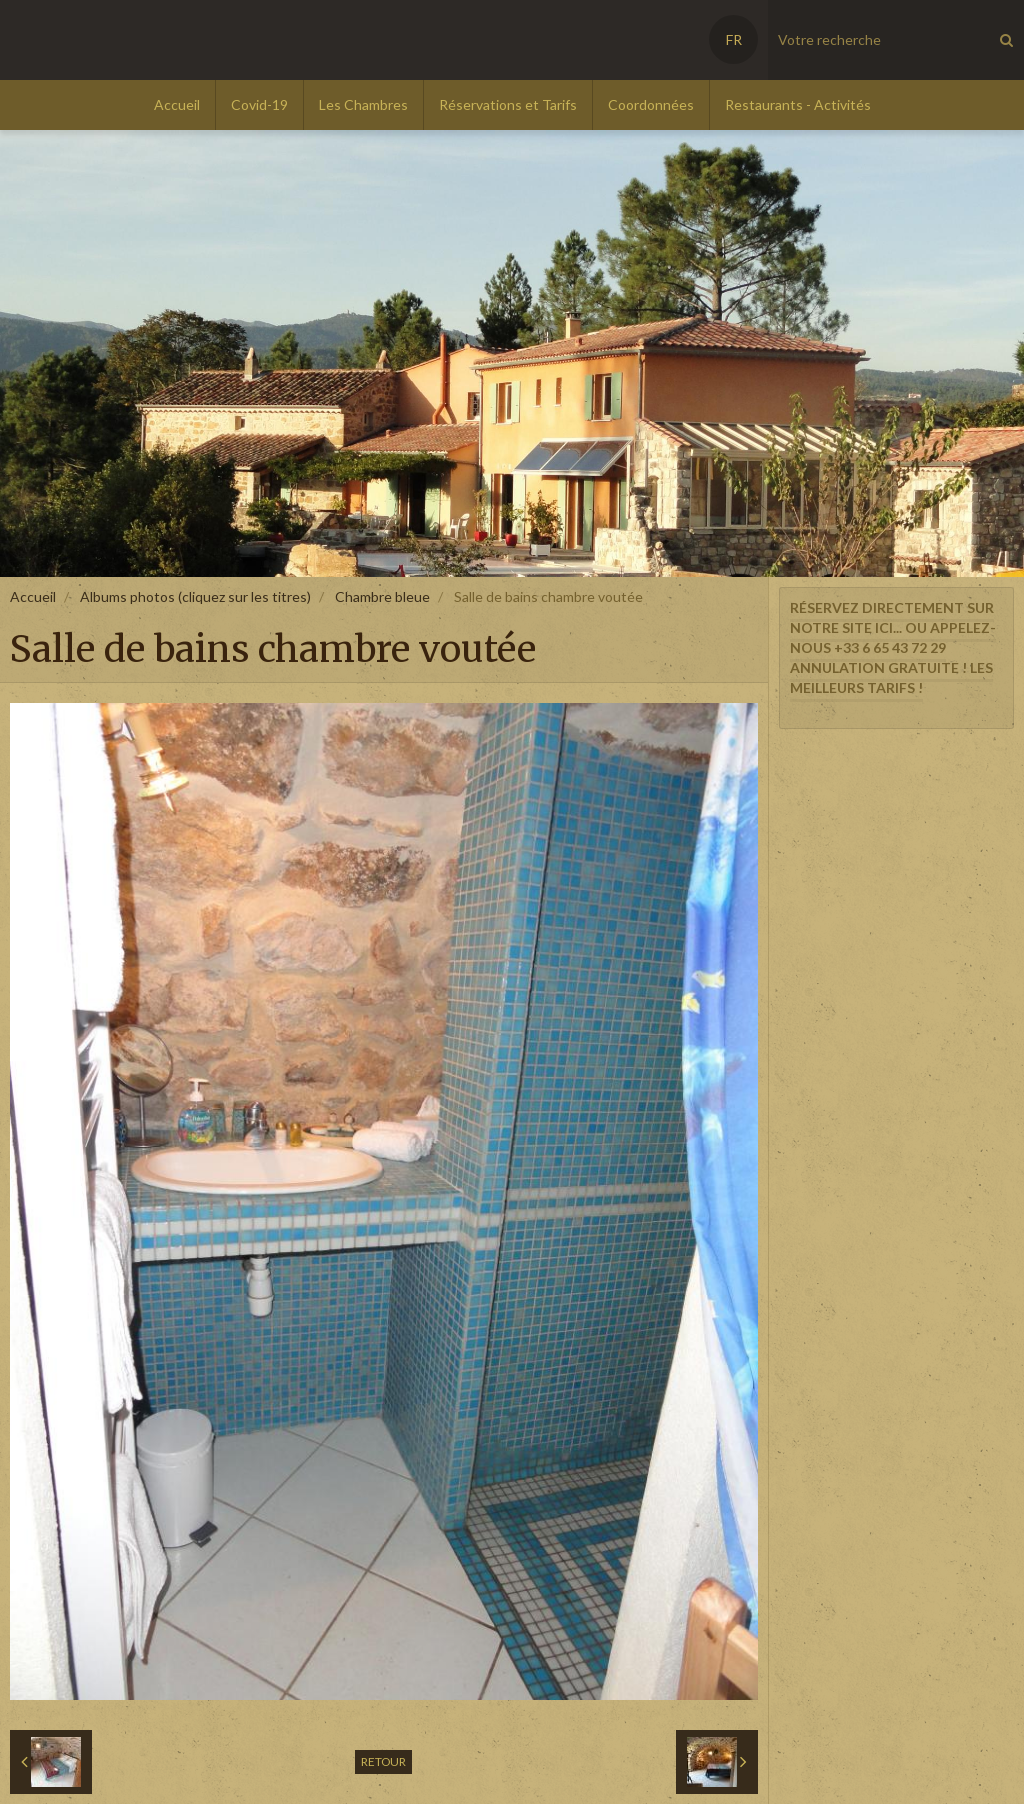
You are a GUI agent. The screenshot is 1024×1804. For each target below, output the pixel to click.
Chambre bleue (382, 596)
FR (734, 39)
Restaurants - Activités (798, 104)
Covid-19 (259, 104)
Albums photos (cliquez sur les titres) (195, 596)
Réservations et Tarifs (508, 104)
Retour (383, 1761)
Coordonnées (651, 104)
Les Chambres (363, 104)
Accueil (177, 104)
